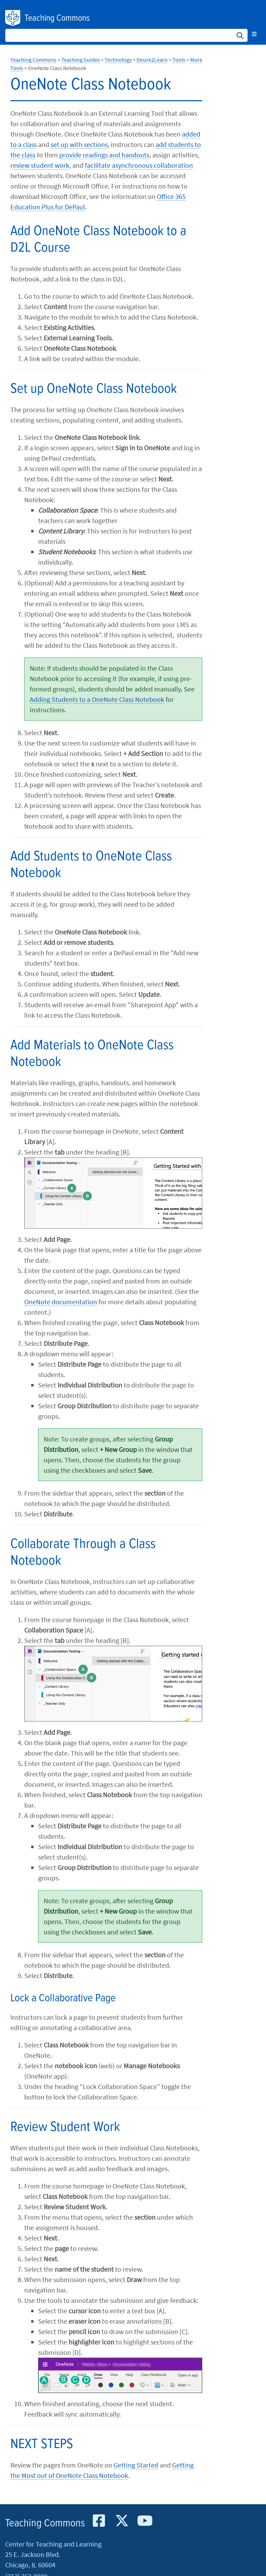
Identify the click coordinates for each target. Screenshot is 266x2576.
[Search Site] (126, 35)
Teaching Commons (57, 18)
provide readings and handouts (104, 154)
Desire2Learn (152, 59)
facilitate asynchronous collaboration (139, 165)
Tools (178, 59)
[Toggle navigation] (254, 34)
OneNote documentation (60, 1301)
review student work (39, 165)
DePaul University (13, 18)
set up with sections (79, 144)
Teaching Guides (80, 59)
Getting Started (136, 2465)
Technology (118, 59)
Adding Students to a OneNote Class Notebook (97, 699)
